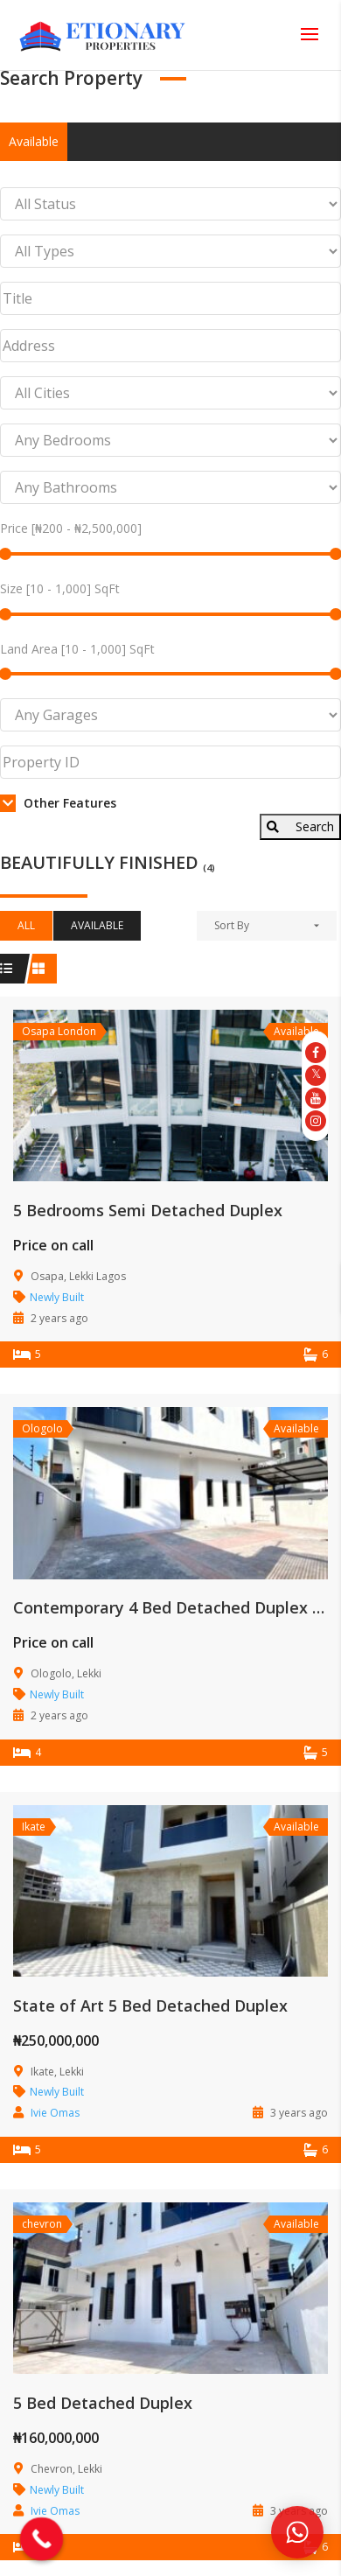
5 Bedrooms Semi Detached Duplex (147, 1210)
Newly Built (57, 1297)
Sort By (231, 925)
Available (34, 141)
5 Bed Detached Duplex (102, 2402)
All (26, 925)
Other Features (58, 802)
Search (300, 826)
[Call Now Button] (42, 2539)
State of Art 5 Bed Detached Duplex (150, 2005)
